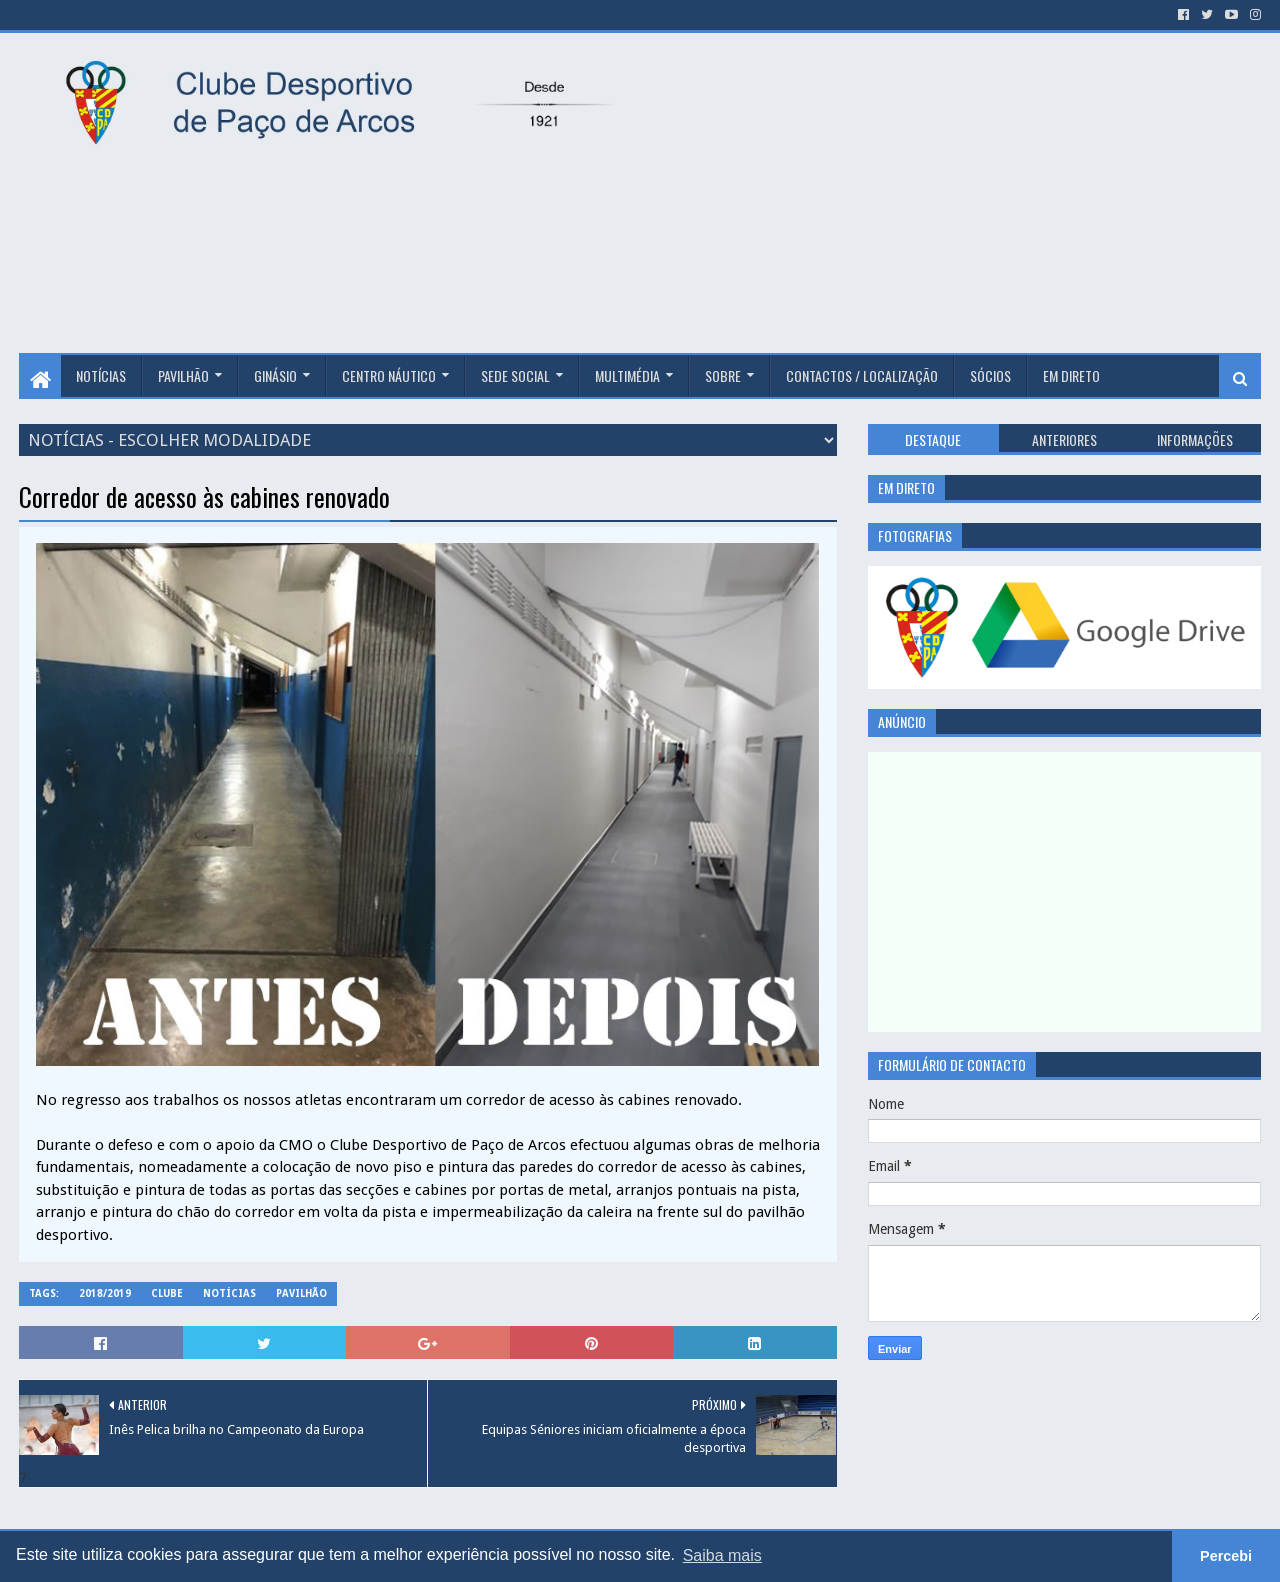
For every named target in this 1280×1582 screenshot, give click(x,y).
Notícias (101, 375)
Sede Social (515, 375)
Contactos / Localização (862, 375)
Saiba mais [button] (722, 1555)
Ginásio (275, 375)
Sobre (723, 375)
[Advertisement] (960, 193)
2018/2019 (105, 1293)
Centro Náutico (389, 375)
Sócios (990, 375)
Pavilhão (183, 375)
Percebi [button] (1226, 1556)
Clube (167, 1293)
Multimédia (627, 375)
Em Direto (1071, 375)
